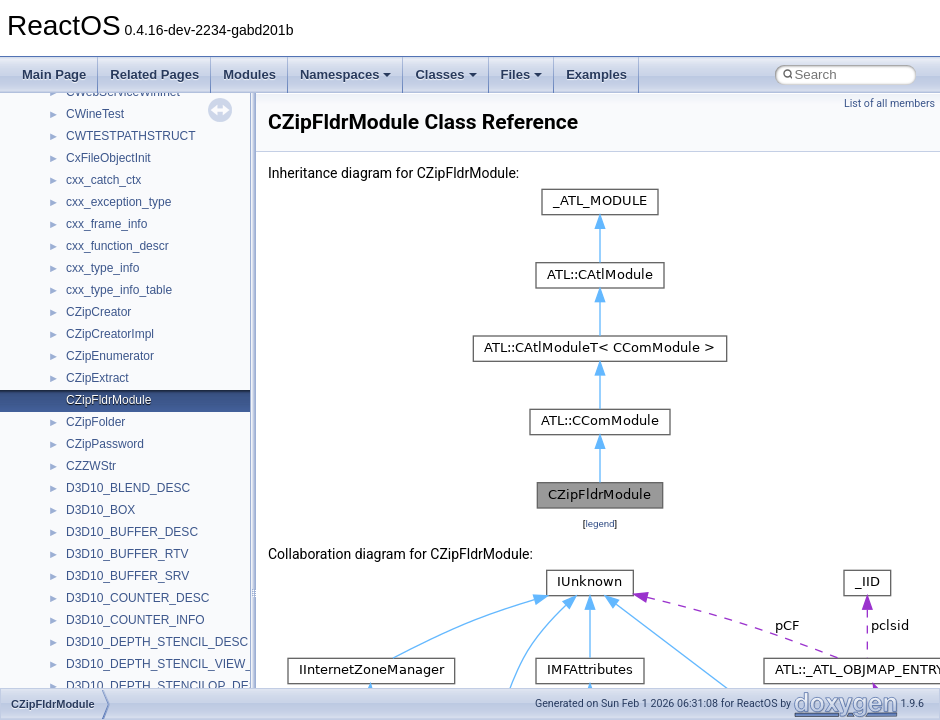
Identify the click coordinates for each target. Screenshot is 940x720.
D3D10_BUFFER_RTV (127, 554)
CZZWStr (91, 466)
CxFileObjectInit (108, 158)
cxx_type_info (102, 268)
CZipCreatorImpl (110, 334)
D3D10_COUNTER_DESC (137, 598)
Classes (445, 74)
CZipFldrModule (108, 400)
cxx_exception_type (118, 202)
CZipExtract (97, 378)
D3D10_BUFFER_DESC (132, 532)
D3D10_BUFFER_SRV (127, 576)
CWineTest (95, 114)
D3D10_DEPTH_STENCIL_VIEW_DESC (175, 664)
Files (522, 74)
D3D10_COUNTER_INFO (135, 620)
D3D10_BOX (100, 510)
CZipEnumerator (110, 356)
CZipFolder (95, 422)
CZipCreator (98, 312)
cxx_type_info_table (119, 290)
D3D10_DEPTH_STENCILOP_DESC (165, 686)
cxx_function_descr (117, 246)
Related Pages (154, 74)
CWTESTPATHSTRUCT (131, 136)
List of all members (889, 103)
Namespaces (346, 74)
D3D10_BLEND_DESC (128, 488)
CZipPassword (105, 444)
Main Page (54, 74)
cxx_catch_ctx (103, 180)
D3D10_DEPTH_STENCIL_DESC (157, 642)
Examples (596, 74)
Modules (249, 74)
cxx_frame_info (106, 224)
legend (599, 523)
